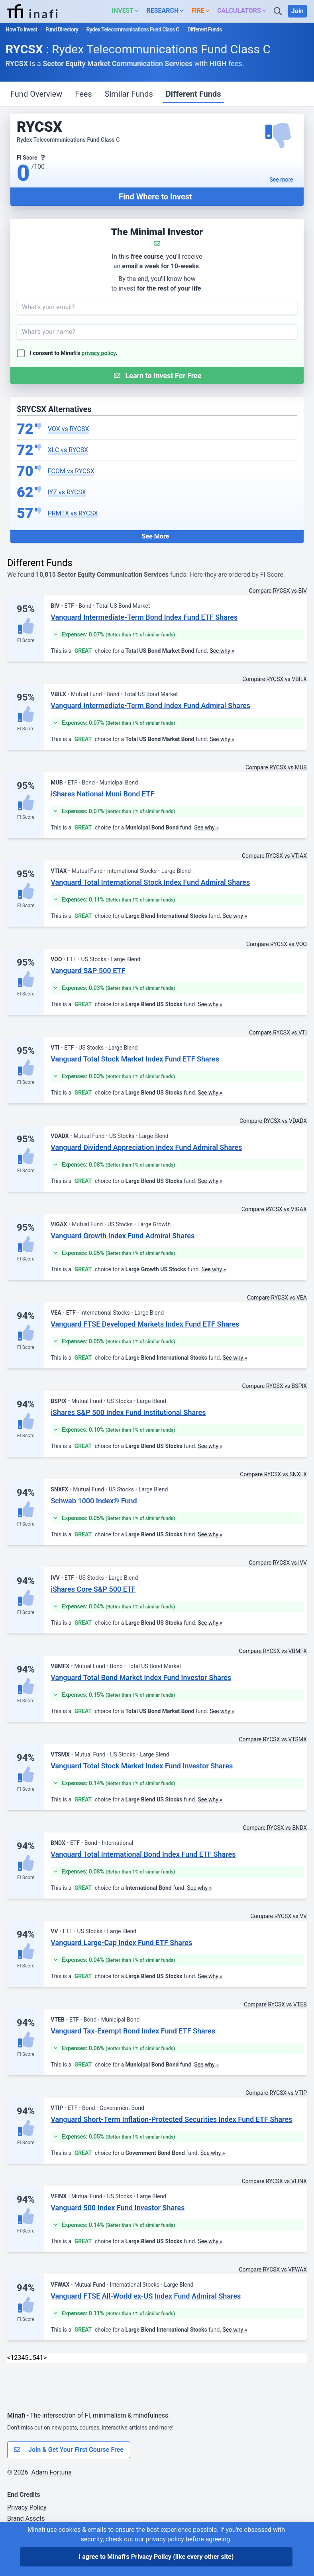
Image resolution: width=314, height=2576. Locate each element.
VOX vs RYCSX (68, 429)
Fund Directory (61, 29)
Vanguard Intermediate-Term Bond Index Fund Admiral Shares (150, 705)
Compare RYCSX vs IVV (278, 1562)
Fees (83, 94)
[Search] (278, 11)
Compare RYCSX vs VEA (277, 1297)
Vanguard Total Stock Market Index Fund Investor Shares (142, 1766)
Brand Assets (26, 2518)
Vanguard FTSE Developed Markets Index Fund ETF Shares (145, 1324)
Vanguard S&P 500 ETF (88, 970)
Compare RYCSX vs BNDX (275, 1828)
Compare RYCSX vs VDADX (273, 1121)
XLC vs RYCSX (68, 450)
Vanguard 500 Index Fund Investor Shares (117, 2207)
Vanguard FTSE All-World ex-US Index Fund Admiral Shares (146, 2296)
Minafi (16, 2415)
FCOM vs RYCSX (71, 471)
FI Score (25, 640)
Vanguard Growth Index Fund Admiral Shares (122, 1235)
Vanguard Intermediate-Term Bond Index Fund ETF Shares (144, 617)
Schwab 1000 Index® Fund (94, 1501)
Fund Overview (36, 94)
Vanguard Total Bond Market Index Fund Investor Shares (141, 1677)
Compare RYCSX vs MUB (276, 767)
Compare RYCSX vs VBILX (274, 679)
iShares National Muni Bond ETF (102, 794)
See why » (222, 651)
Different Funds (193, 94)
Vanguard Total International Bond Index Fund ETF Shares (143, 1854)
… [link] (30, 2357)
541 (38, 2357)
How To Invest (21, 29)
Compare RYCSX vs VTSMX (273, 1739)
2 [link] (16, 2357)
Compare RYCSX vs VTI (278, 1032)
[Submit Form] (157, 375)
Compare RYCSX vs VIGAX (274, 1209)
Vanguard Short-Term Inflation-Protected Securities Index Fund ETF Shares (171, 2119)
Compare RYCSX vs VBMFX (273, 1651)
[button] (127, 11)
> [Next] (45, 2357)
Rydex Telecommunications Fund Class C (132, 29)
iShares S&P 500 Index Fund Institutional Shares (128, 1412)
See (281, 179)
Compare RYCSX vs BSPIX (274, 1386)
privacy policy (99, 353)
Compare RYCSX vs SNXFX (273, 1474)
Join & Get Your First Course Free (69, 2450)
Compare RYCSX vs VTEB (275, 2004)
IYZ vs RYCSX (67, 492)
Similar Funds (129, 94)
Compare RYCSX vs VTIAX (274, 856)
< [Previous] (8, 2357)
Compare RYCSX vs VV (278, 1916)
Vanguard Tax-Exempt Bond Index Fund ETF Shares (133, 2031)
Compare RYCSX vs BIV (278, 590)
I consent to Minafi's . (73, 353)
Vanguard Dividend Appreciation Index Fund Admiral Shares (146, 1147)
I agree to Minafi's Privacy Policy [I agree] (156, 2556)
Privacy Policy (27, 2507)
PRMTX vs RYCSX (73, 513)
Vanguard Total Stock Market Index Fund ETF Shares (135, 1059)
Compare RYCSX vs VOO (276, 944)
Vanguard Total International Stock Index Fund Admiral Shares (150, 882)
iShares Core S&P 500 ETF (93, 1589)
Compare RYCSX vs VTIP (276, 2093)
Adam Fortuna (51, 2472)
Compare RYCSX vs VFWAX (273, 2269)
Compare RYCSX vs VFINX (274, 2181)
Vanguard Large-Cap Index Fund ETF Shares (121, 1942)
